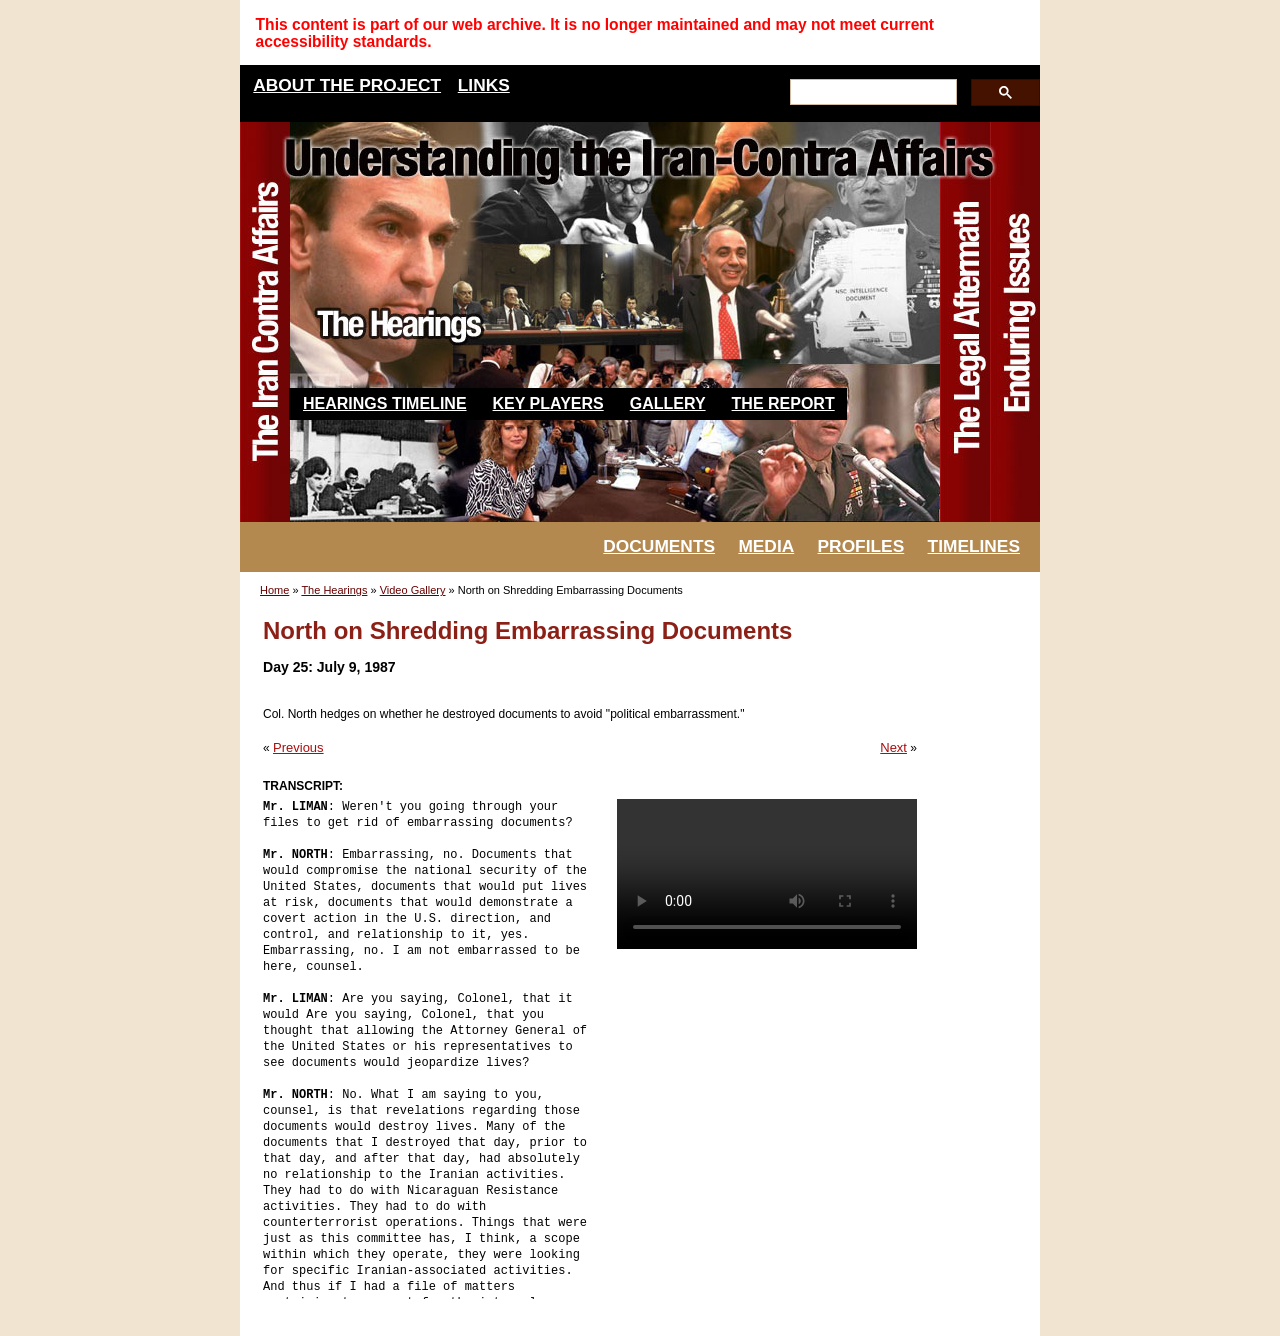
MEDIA (766, 546)
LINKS (484, 85)
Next (893, 747)
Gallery (668, 403)
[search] (871, 92)
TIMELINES (974, 546)
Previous (298, 747)
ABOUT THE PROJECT (347, 85)
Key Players (548, 403)
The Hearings (334, 590)
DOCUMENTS (659, 546)
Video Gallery (413, 590)
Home (274, 590)
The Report (783, 403)
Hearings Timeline (385, 403)
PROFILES (861, 546)
